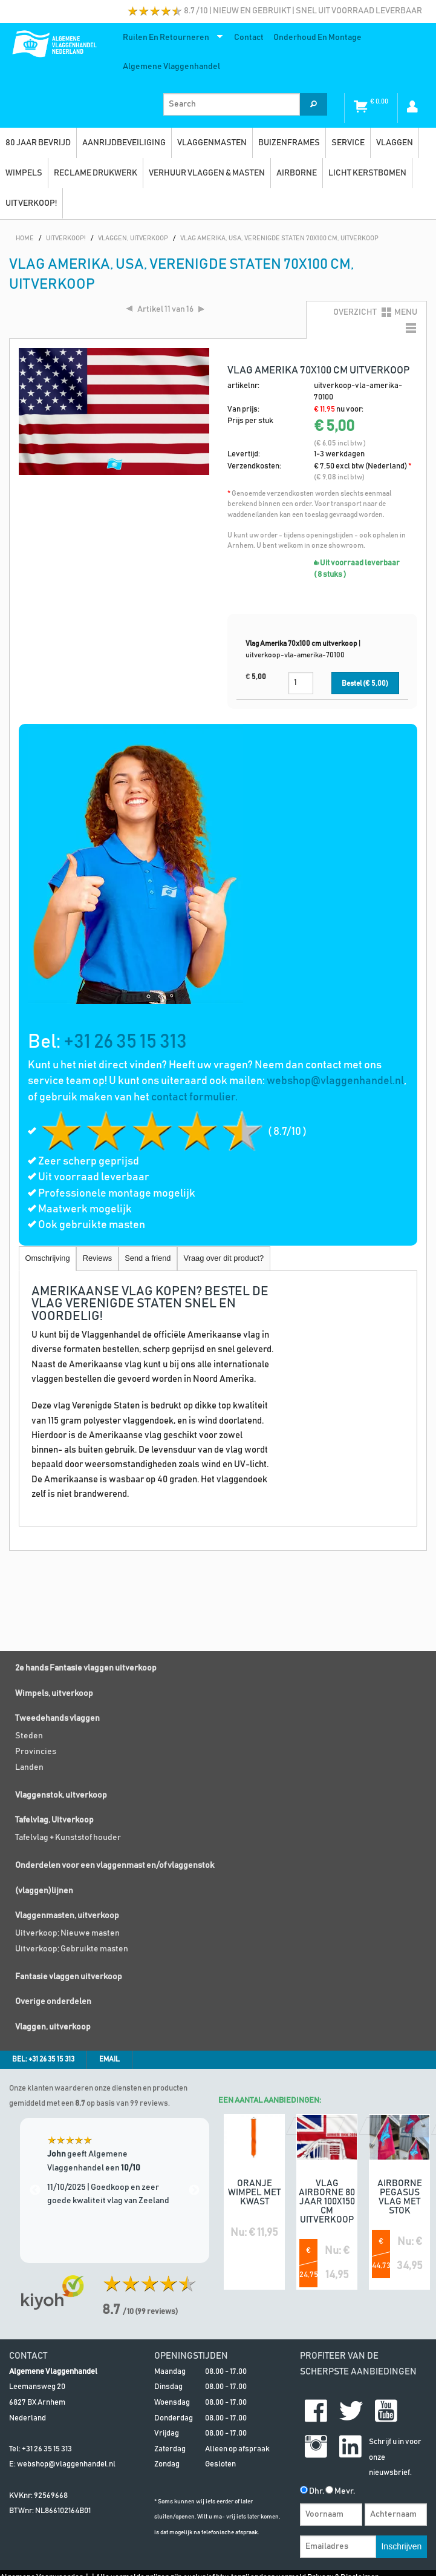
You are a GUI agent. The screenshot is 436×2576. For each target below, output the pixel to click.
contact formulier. (194, 1097)
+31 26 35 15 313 (125, 1042)
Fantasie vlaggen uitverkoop (68, 1977)
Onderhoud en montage (317, 37)
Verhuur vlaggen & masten (207, 173)
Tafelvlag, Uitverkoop (54, 1820)
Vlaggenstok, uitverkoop (61, 1795)
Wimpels (23, 173)
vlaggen (394, 143)
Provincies (35, 1751)
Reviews (97, 1258)
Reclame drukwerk (95, 173)
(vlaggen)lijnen (44, 1891)
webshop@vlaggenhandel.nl (335, 1081)
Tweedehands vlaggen (57, 1718)
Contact (249, 37)
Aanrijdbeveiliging (124, 143)
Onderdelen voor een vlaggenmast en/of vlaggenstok (114, 1865)
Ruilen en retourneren (170, 40)
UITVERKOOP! (31, 203)
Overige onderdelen (53, 2001)
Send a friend (148, 1258)
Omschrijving (47, 1258)
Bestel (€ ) (365, 684)
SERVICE (348, 143)
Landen (29, 1767)
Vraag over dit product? (224, 1258)
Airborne (296, 173)
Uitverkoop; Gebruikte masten (71, 1949)
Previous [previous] (35, 2190)
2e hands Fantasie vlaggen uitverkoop (86, 1668)
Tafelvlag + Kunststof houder (68, 1837)
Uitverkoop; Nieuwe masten (67, 1933)
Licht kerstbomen (367, 173)
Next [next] (194, 2190)
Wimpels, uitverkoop (54, 1693)
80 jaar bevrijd (38, 143)
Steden (29, 1736)
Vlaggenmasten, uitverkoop (67, 1915)
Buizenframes (289, 143)
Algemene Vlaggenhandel (171, 66)
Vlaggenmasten (212, 143)
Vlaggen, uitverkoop (53, 2027)
